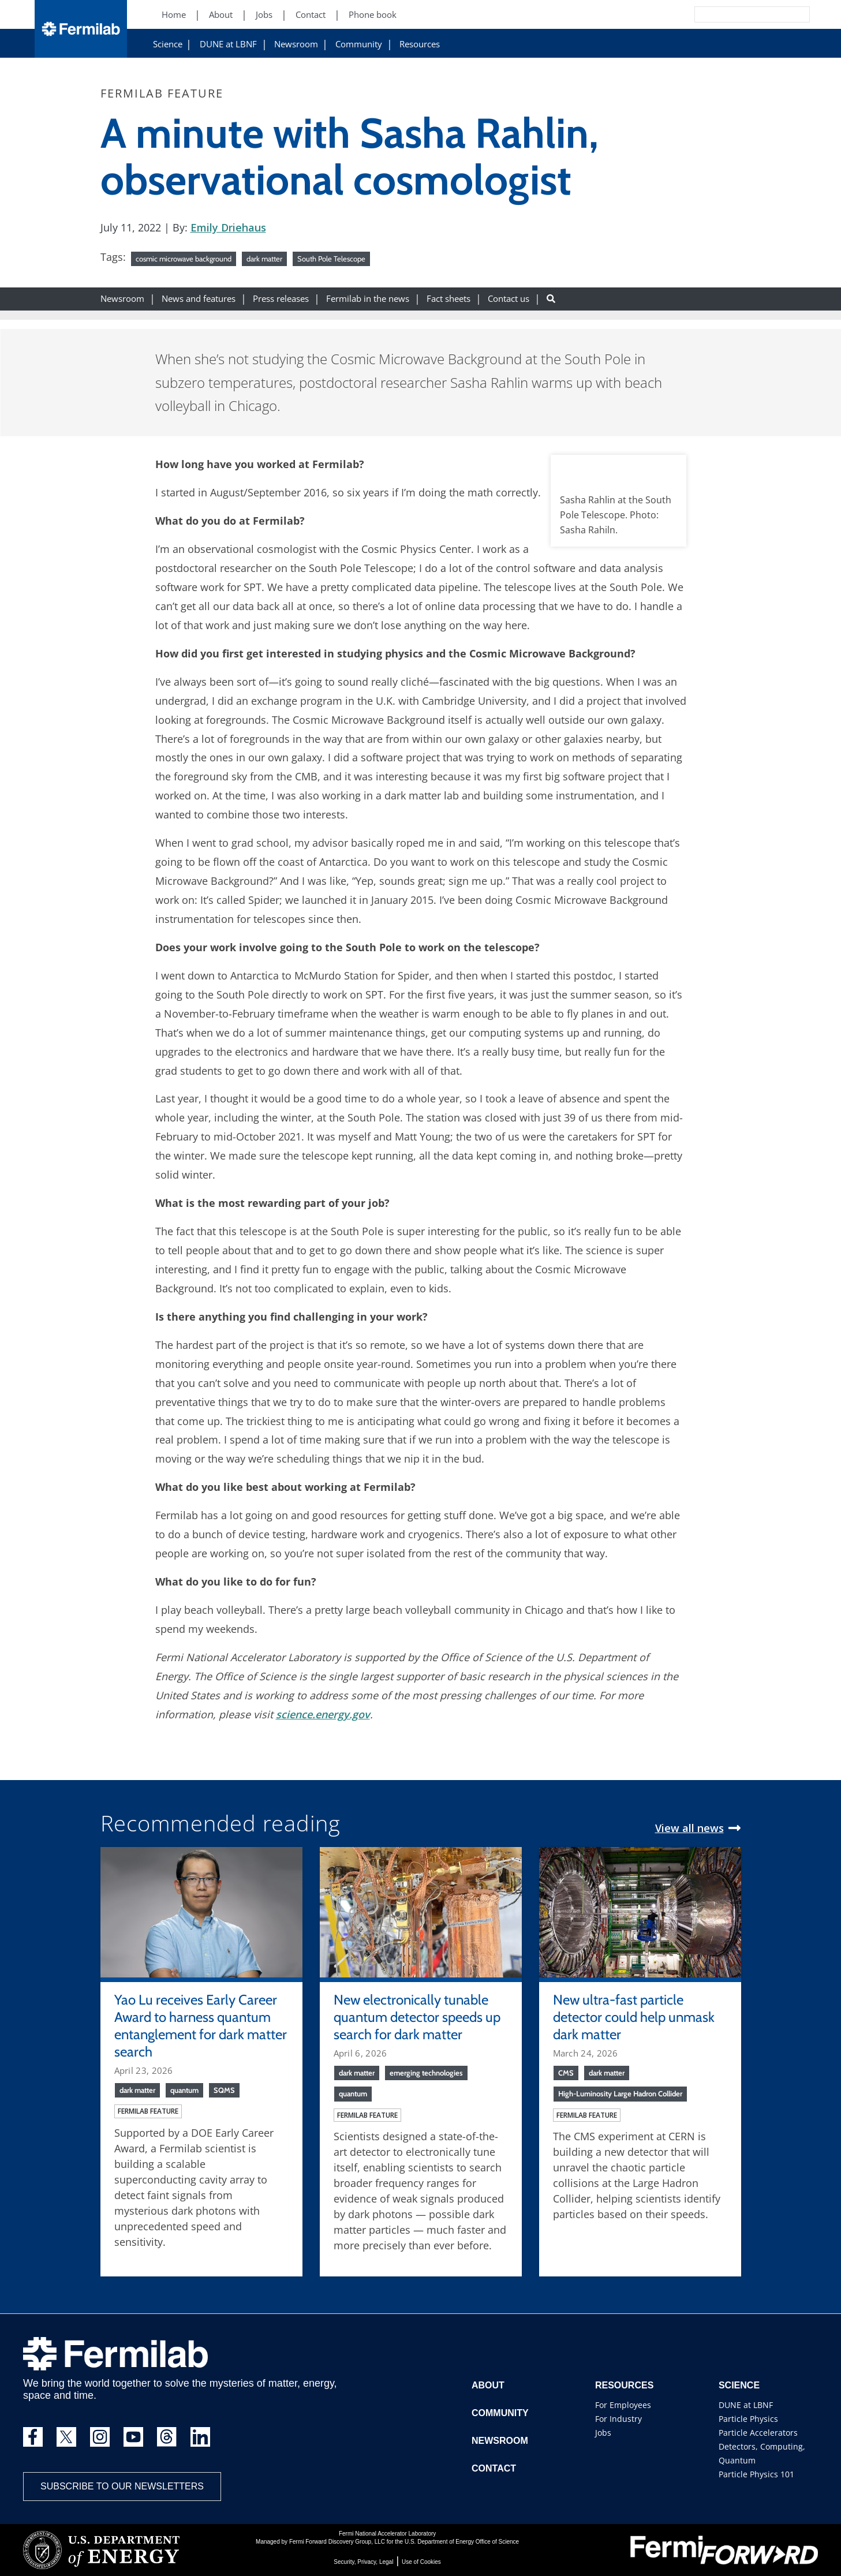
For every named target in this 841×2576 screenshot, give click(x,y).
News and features (199, 298)
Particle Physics (748, 2418)
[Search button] (551, 298)
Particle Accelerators (758, 2432)
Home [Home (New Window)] (174, 14)
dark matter (264, 258)
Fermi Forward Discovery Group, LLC (337, 2541)
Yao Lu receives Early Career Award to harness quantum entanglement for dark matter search (200, 2025)
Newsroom (296, 44)
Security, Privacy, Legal (363, 2562)
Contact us (508, 298)
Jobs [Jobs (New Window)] (264, 14)
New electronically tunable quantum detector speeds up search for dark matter (417, 2017)
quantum (184, 2090)
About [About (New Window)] (221, 14)
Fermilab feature (148, 2111)
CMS (566, 2072)
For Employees (623, 2404)
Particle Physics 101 (756, 2474)
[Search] (726, 14)
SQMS (224, 2090)
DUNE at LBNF (228, 44)
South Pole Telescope (331, 258)
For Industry (618, 2418)
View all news (689, 1828)
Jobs (603, 2432)
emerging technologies (426, 2072)
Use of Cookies (421, 2562)
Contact (494, 2468)
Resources (419, 44)
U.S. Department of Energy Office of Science (462, 2541)
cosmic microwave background (183, 258)
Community (358, 44)
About (488, 2385)
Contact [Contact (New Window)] (311, 14)
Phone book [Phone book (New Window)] (373, 14)
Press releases (281, 298)
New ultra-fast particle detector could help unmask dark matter (634, 2017)
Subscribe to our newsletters (122, 2486)
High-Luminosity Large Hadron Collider (620, 2093)
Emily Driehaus (228, 227)
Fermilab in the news (367, 298)
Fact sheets (448, 298)
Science (167, 44)
